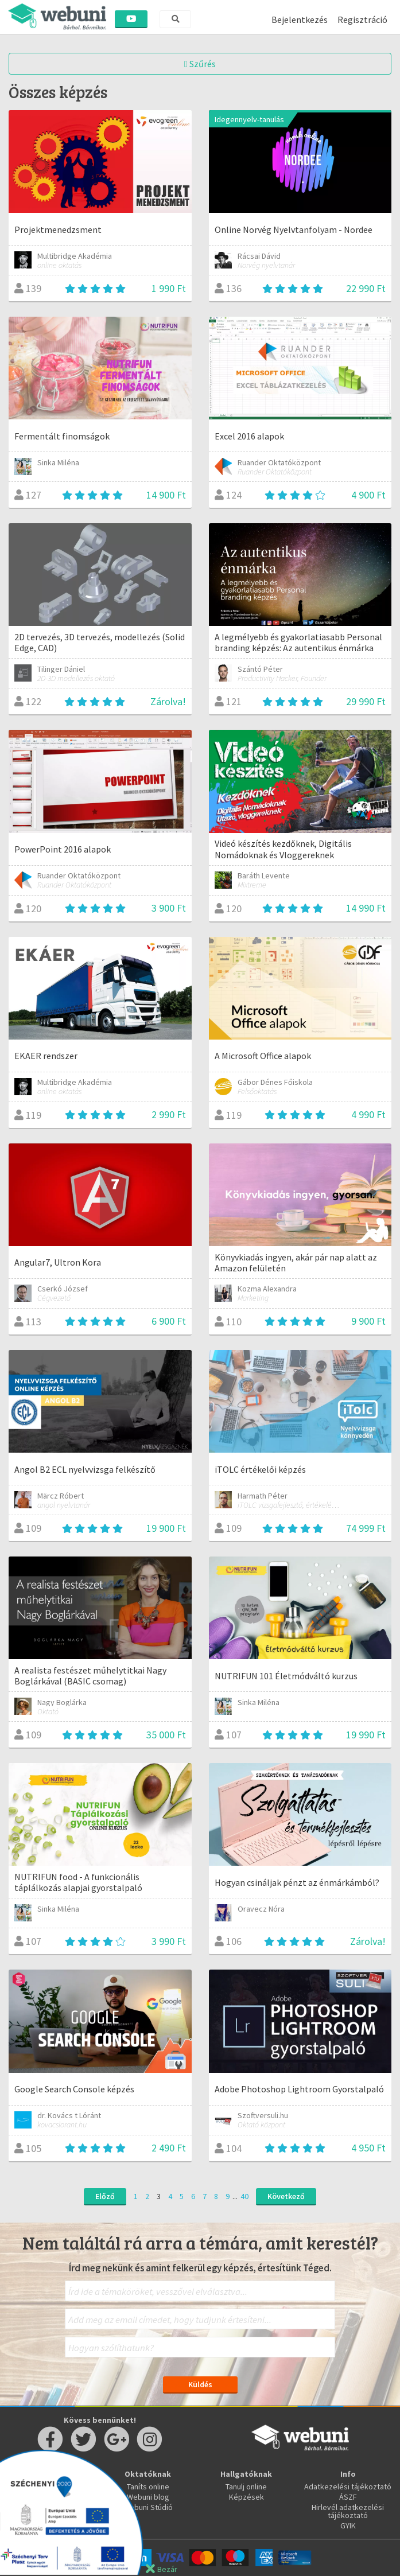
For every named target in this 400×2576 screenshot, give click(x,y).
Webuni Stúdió (148, 2507)
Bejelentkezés (299, 19)
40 (244, 2196)
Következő (286, 2196)
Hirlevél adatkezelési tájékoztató (348, 2511)
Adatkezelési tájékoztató (347, 2486)
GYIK (348, 2525)
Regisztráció (362, 19)
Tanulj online (246, 2486)
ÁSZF (348, 2497)
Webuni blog (148, 2497)
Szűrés (200, 63)
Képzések (246, 2497)
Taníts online (148, 2486)
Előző (105, 2196)
